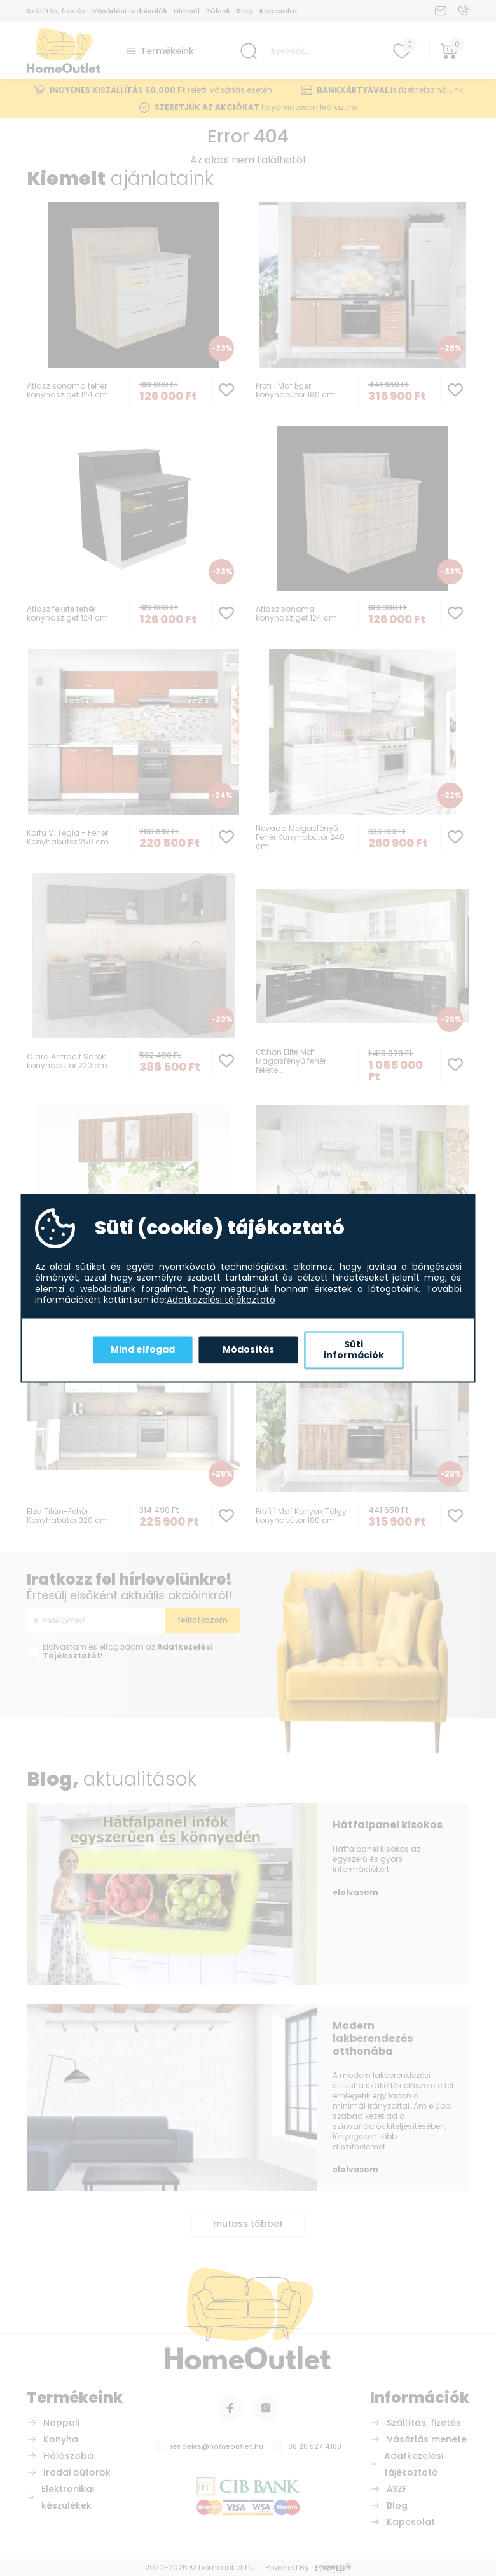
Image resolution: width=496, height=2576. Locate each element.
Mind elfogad (143, 1349)
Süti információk (354, 1349)
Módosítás (248, 1349)
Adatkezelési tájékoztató (221, 1300)
